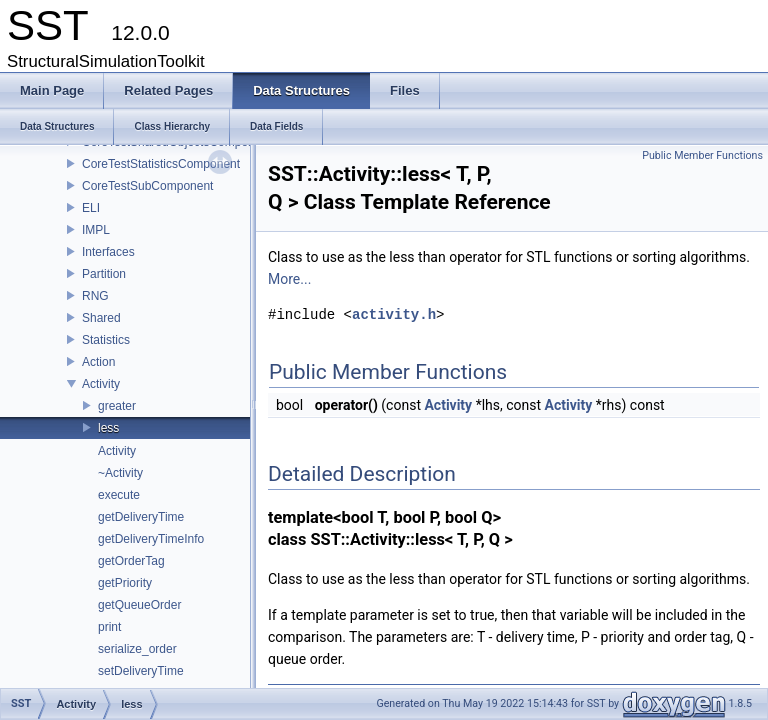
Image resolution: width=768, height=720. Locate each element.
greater (117, 406)
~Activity (120, 473)
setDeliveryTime (141, 671)
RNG (95, 296)
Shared (101, 318)
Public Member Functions (702, 155)
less (108, 428)
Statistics (106, 340)
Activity (101, 384)
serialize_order (137, 649)
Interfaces (108, 252)
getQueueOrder (139, 605)
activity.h (394, 314)
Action (98, 362)
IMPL (96, 230)
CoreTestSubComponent (147, 186)
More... (289, 279)
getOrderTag (131, 561)
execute (119, 495)
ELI (91, 208)
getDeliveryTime (141, 517)
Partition (104, 274)
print (109, 627)
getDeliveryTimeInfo (151, 539)
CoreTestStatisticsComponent (161, 164)
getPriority (125, 583)
